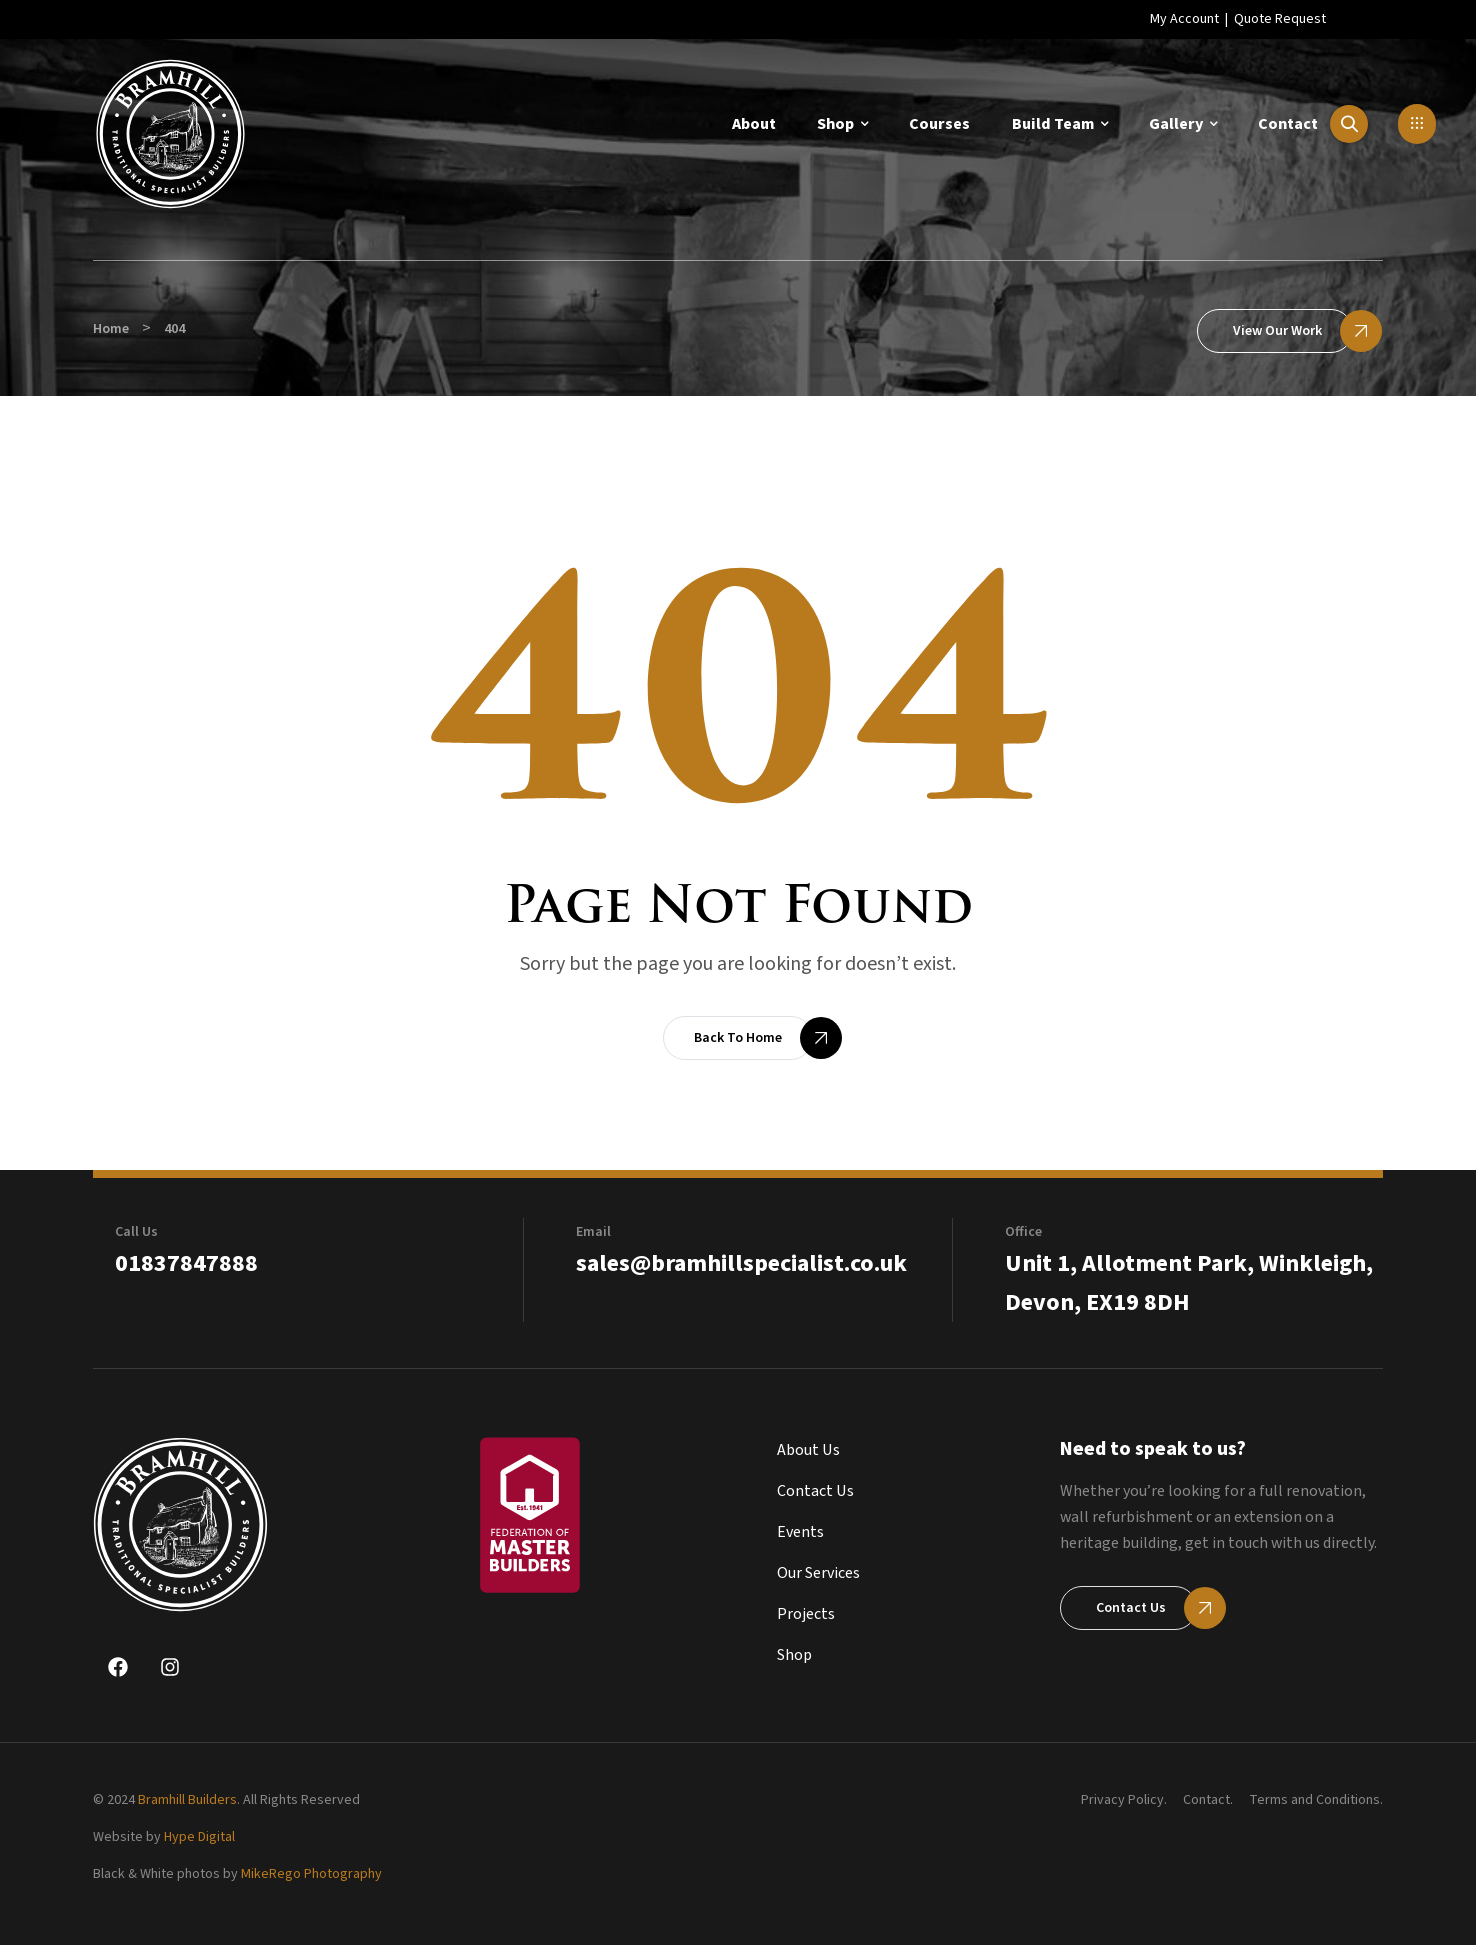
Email (593, 1232)
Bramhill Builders (187, 1800)
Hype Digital (199, 1837)
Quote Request (1280, 19)
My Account (1184, 19)
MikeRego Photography (311, 1874)
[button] (1417, 124)
